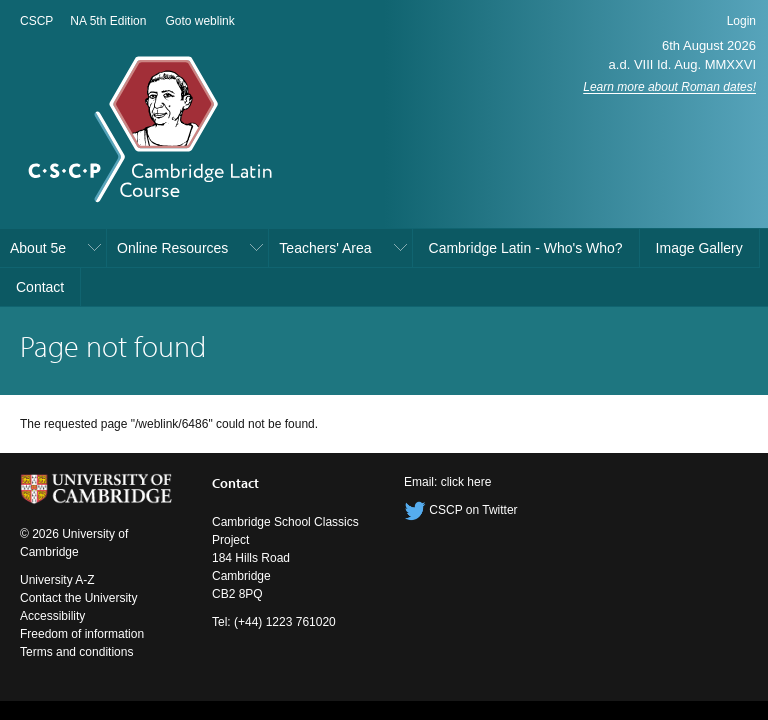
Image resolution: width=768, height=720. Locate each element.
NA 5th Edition (108, 21)
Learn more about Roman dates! (669, 87)
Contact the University (78, 598)
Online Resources (172, 248)
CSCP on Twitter (461, 510)
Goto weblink (199, 21)
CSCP (36, 21)
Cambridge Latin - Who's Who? (526, 248)
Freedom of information (82, 634)
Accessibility (52, 616)
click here (466, 482)
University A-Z (57, 580)
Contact (40, 287)
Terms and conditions (76, 652)
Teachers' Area (325, 248)
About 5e (38, 248)
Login (741, 21)
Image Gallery (699, 248)
